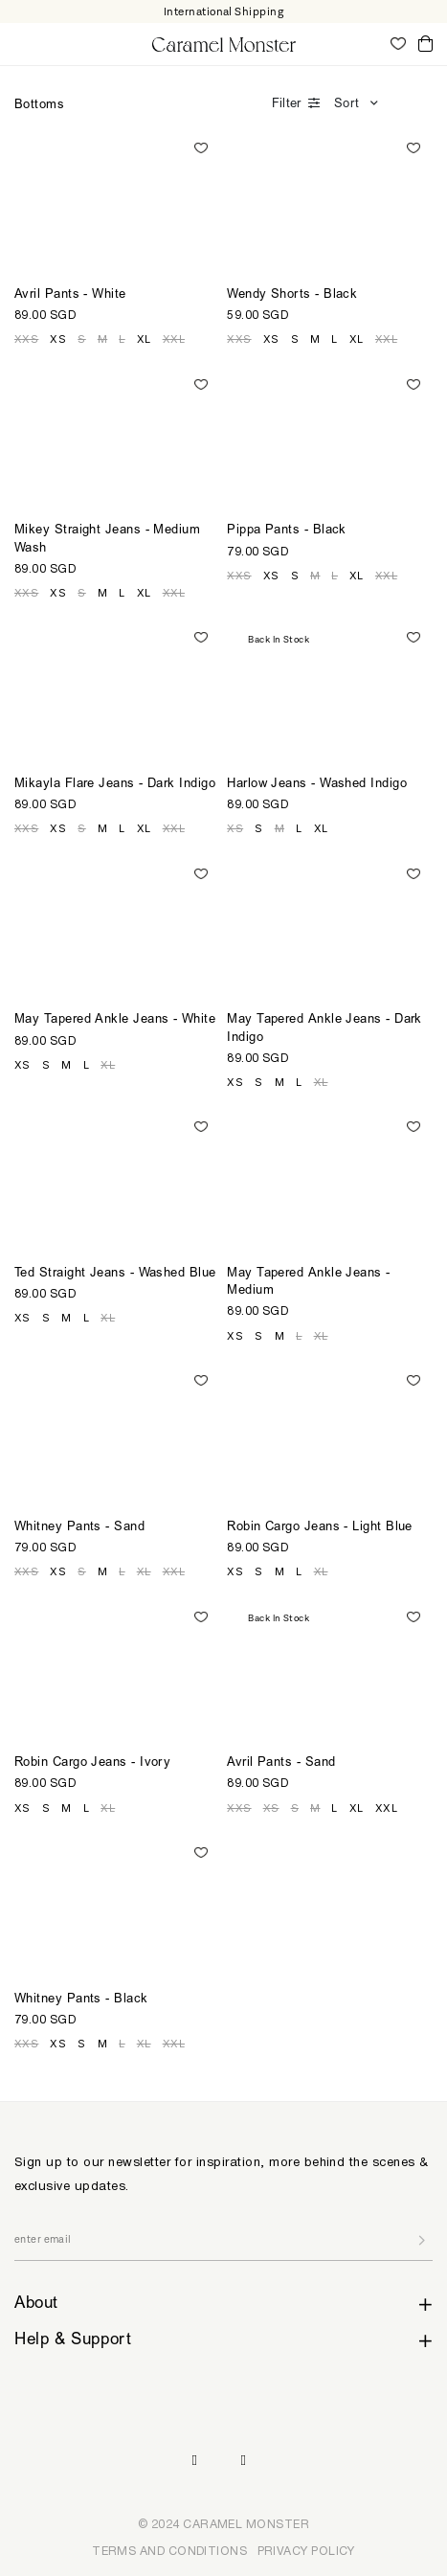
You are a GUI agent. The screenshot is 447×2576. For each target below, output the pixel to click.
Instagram (194, 2460)
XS (58, 339)
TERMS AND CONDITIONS (169, 2550)
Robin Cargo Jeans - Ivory (92, 1763)
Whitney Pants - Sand (79, 1528)
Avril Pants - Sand (281, 1763)
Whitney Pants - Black (81, 2000)
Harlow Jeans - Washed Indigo (317, 785)
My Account (370, 43)
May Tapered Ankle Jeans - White (114, 1020)
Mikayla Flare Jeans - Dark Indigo (114, 785)
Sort (346, 105)
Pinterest (244, 2460)
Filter (286, 105)
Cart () (425, 44)
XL (144, 339)
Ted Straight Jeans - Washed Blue (115, 1274)
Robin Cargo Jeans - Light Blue (320, 1528)
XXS (26, 339)
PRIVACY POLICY (306, 2550)
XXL (174, 339)
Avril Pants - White (70, 295)
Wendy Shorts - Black (292, 295)
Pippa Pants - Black (286, 531)
